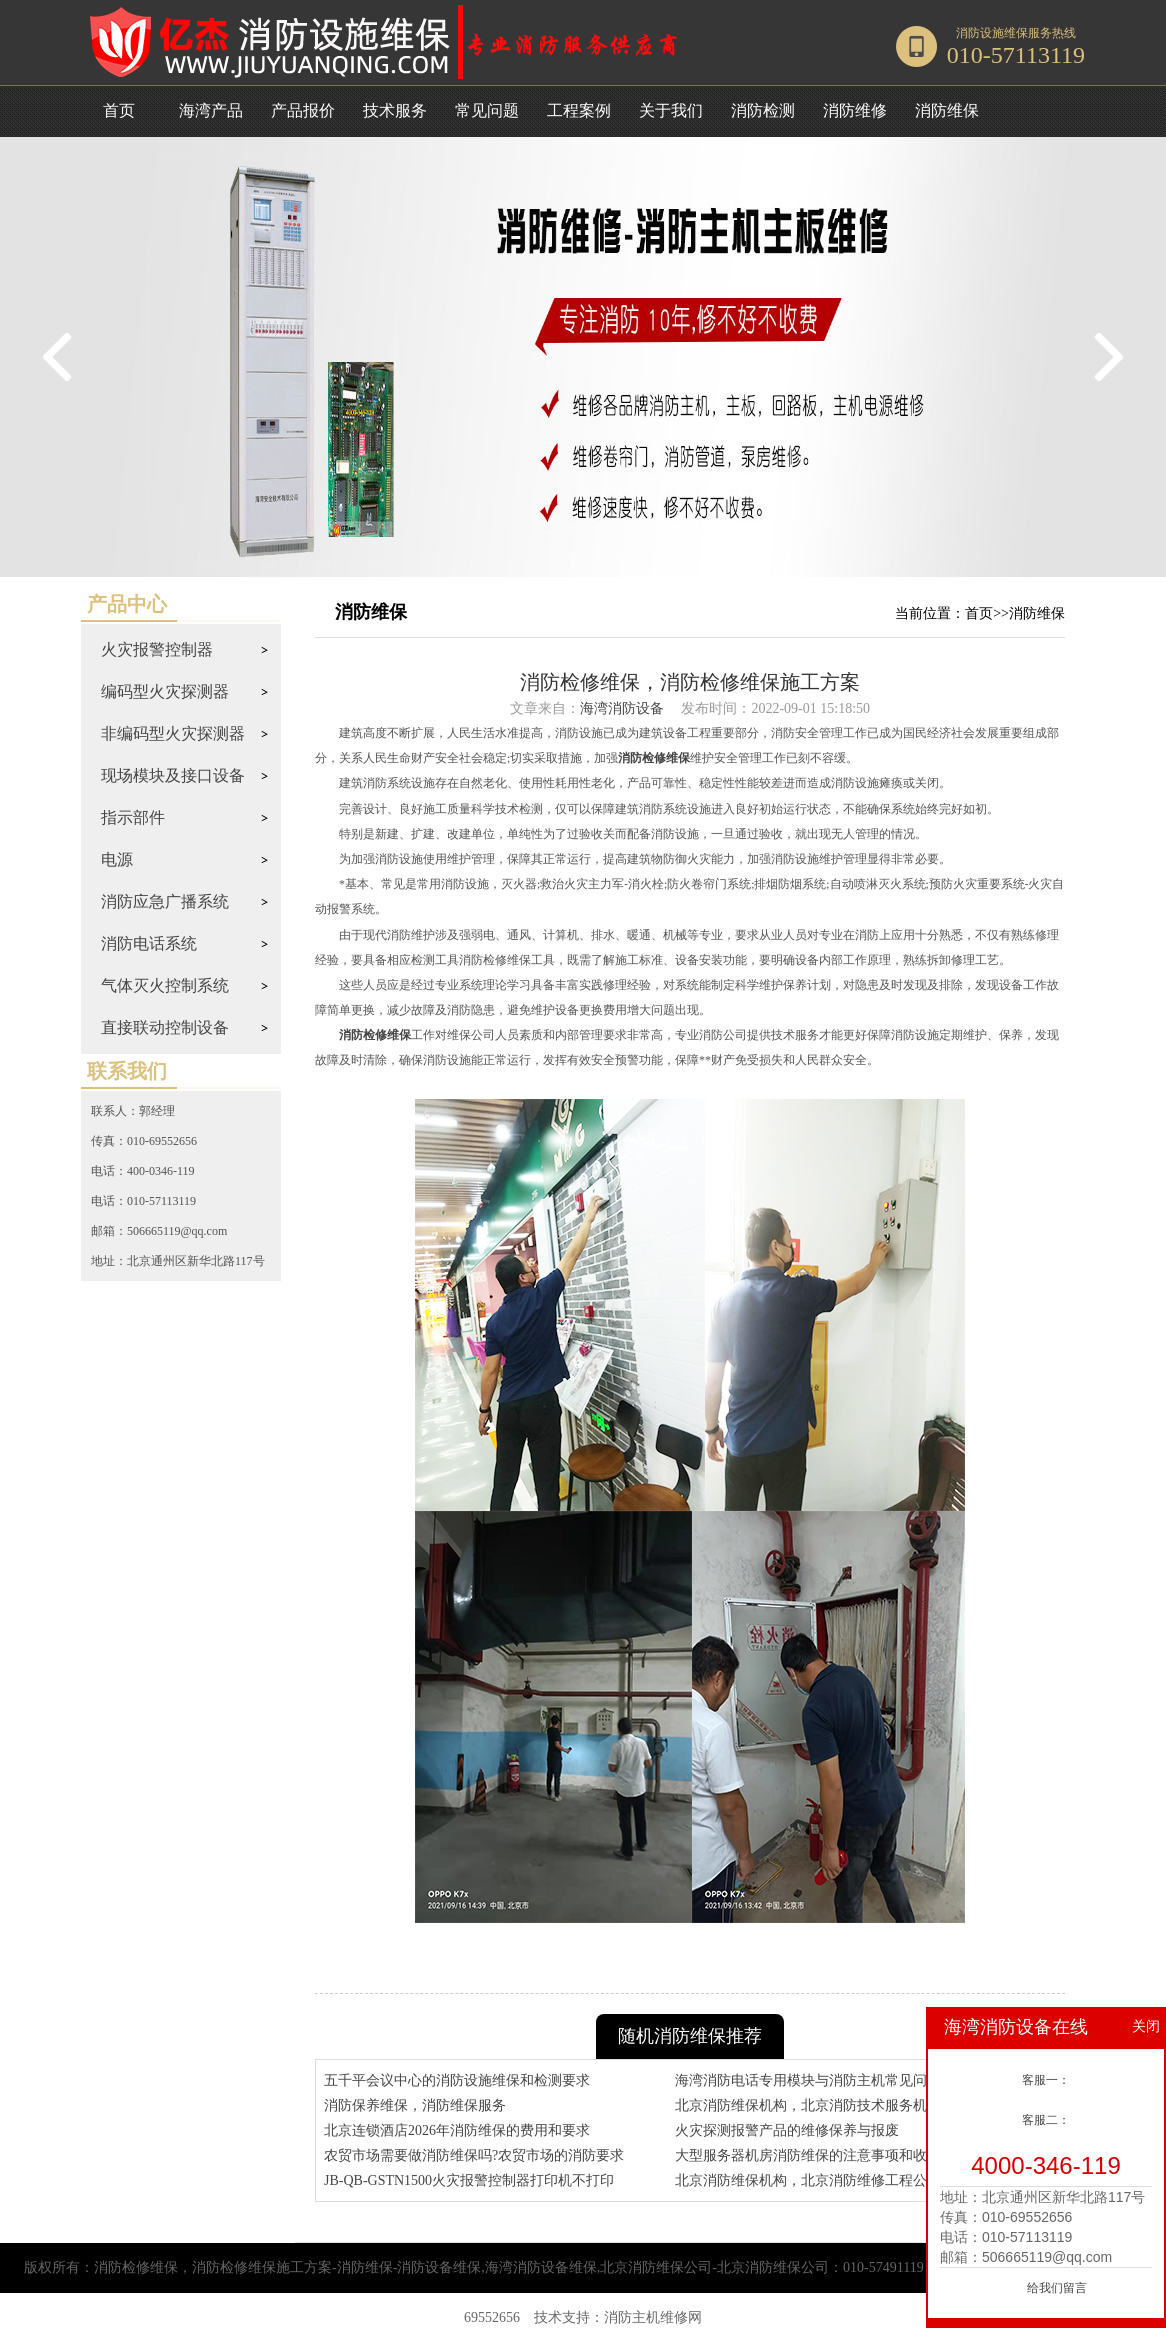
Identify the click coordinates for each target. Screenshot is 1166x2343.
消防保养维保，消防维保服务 (415, 2105)
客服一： (1046, 2080)
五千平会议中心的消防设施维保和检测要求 (457, 2080)
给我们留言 (1057, 2288)
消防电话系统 (149, 943)
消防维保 (1037, 613)
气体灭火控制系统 (165, 985)
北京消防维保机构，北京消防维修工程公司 (808, 2180)
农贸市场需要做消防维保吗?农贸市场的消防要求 (474, 2155)
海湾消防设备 (622, 708)
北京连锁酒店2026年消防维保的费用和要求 (457, 2130)
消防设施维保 (992, 33)
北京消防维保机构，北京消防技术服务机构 (808, 2105)
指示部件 (133, 817)
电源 (117, 859)
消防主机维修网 (653, 2317)
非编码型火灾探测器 (173, 733)
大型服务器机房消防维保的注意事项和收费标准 (822, 2155)
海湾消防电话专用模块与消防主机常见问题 (808, 2080)
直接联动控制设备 (165, 1027)
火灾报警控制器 (157, 649)
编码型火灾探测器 (165, 691)
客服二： (1046, 2120)
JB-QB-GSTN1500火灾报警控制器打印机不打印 (469, 2180)
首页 (119, 110)
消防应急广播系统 (165, 901)
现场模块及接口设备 (173, 775)
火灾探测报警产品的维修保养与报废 (787, 2130)
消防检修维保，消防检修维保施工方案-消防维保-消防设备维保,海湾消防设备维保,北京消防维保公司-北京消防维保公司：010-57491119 (509, 2267)
